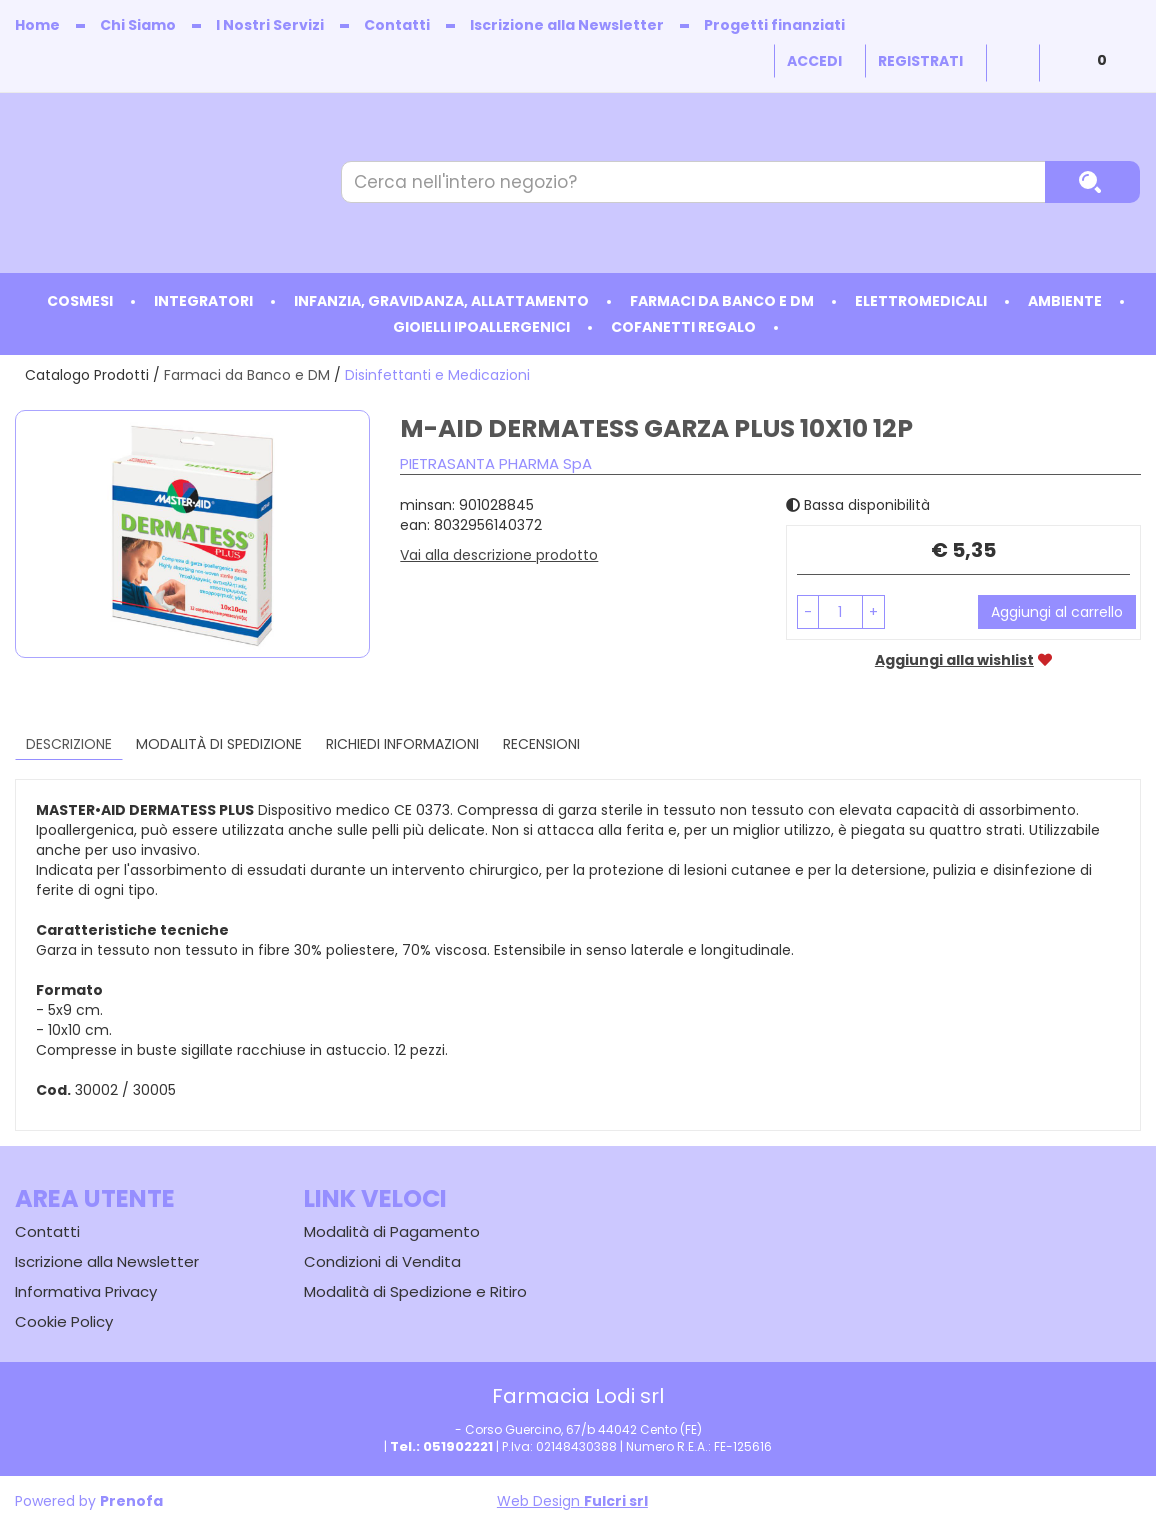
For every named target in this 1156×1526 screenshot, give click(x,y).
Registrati (920, 61)
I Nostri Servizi (270, 25)
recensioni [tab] (541, 744)
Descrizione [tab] (69, 744)
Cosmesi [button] (80, 301)
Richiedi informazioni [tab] (402, 744)
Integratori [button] (203, 301)
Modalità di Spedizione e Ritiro (415, 1291)
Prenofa (131, 1501)
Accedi (814, 61)
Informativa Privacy (86, 1291)
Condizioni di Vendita (382, 1261)
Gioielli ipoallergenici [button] (481, 327)
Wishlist (1013, 63)
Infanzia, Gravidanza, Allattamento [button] (441, 301)
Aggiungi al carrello (1057, 612)
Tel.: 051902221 (441, 1446)
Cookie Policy (64, 1321)
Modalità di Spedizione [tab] (219, 744)
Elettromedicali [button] (921, 301)
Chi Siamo (138, 25)
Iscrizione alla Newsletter (567, 25)
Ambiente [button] (1065, 301)
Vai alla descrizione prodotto (499, 555)
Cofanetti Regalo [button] (683, 327)
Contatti (397, 25)
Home (37, 25)
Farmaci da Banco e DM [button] (722, 301)
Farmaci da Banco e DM (247, 375)
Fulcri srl (616, 1501)
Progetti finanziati (774, 25)
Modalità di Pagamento (392, 1231)
